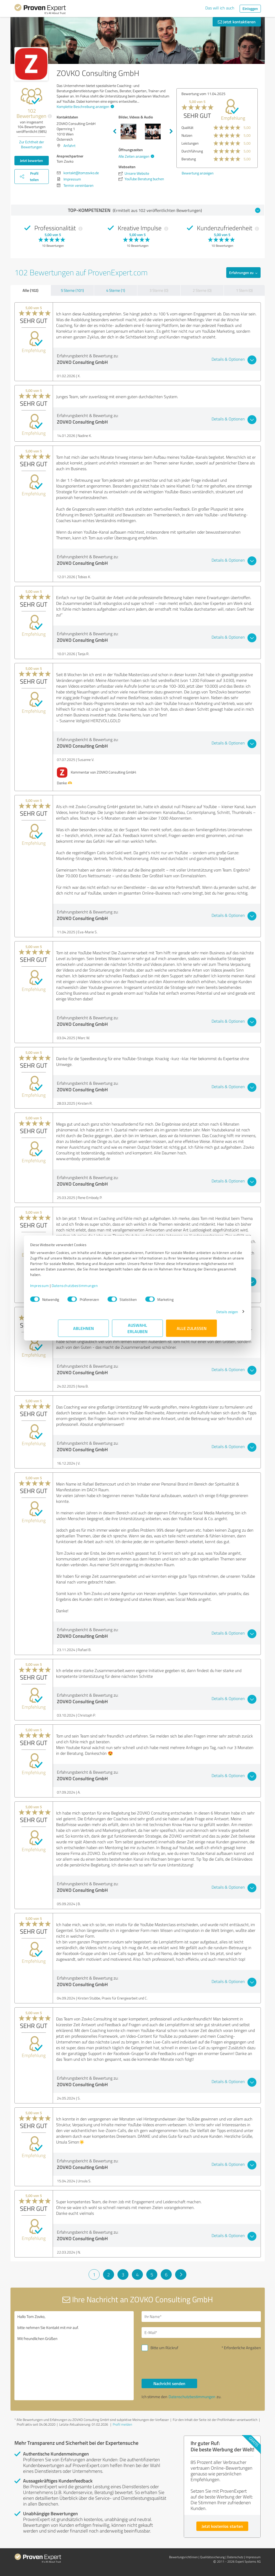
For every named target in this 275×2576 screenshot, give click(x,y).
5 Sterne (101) (72, 290)
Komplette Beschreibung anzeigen (85, 106)
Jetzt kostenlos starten (222, 2526)
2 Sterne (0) (202, 290)
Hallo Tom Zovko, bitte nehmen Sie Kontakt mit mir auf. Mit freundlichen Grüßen (74, 2355)
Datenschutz (235, 2557)
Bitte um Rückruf (164, 2347)
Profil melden (122, 2424)
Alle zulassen (192, 1331)
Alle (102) (30, 290)
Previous (114, 131)
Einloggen (250, 8)
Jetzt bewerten (31, 160)
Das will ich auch (219, 8)
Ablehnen (83, 1331)
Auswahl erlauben (137, 1331)
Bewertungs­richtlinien (183, 2557)
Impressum (67, 1288)
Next (171, 131)
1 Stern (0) (244, 290)
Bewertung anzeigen (194, 173)
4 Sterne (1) (115, 290)
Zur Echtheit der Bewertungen (31, 144)
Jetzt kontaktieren (237, 22)
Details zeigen (199, 1314)
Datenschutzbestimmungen (103, 1288)
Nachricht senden (169, 2383)
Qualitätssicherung (212, 2557)
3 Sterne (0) (158, 290)
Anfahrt (69, 145)
